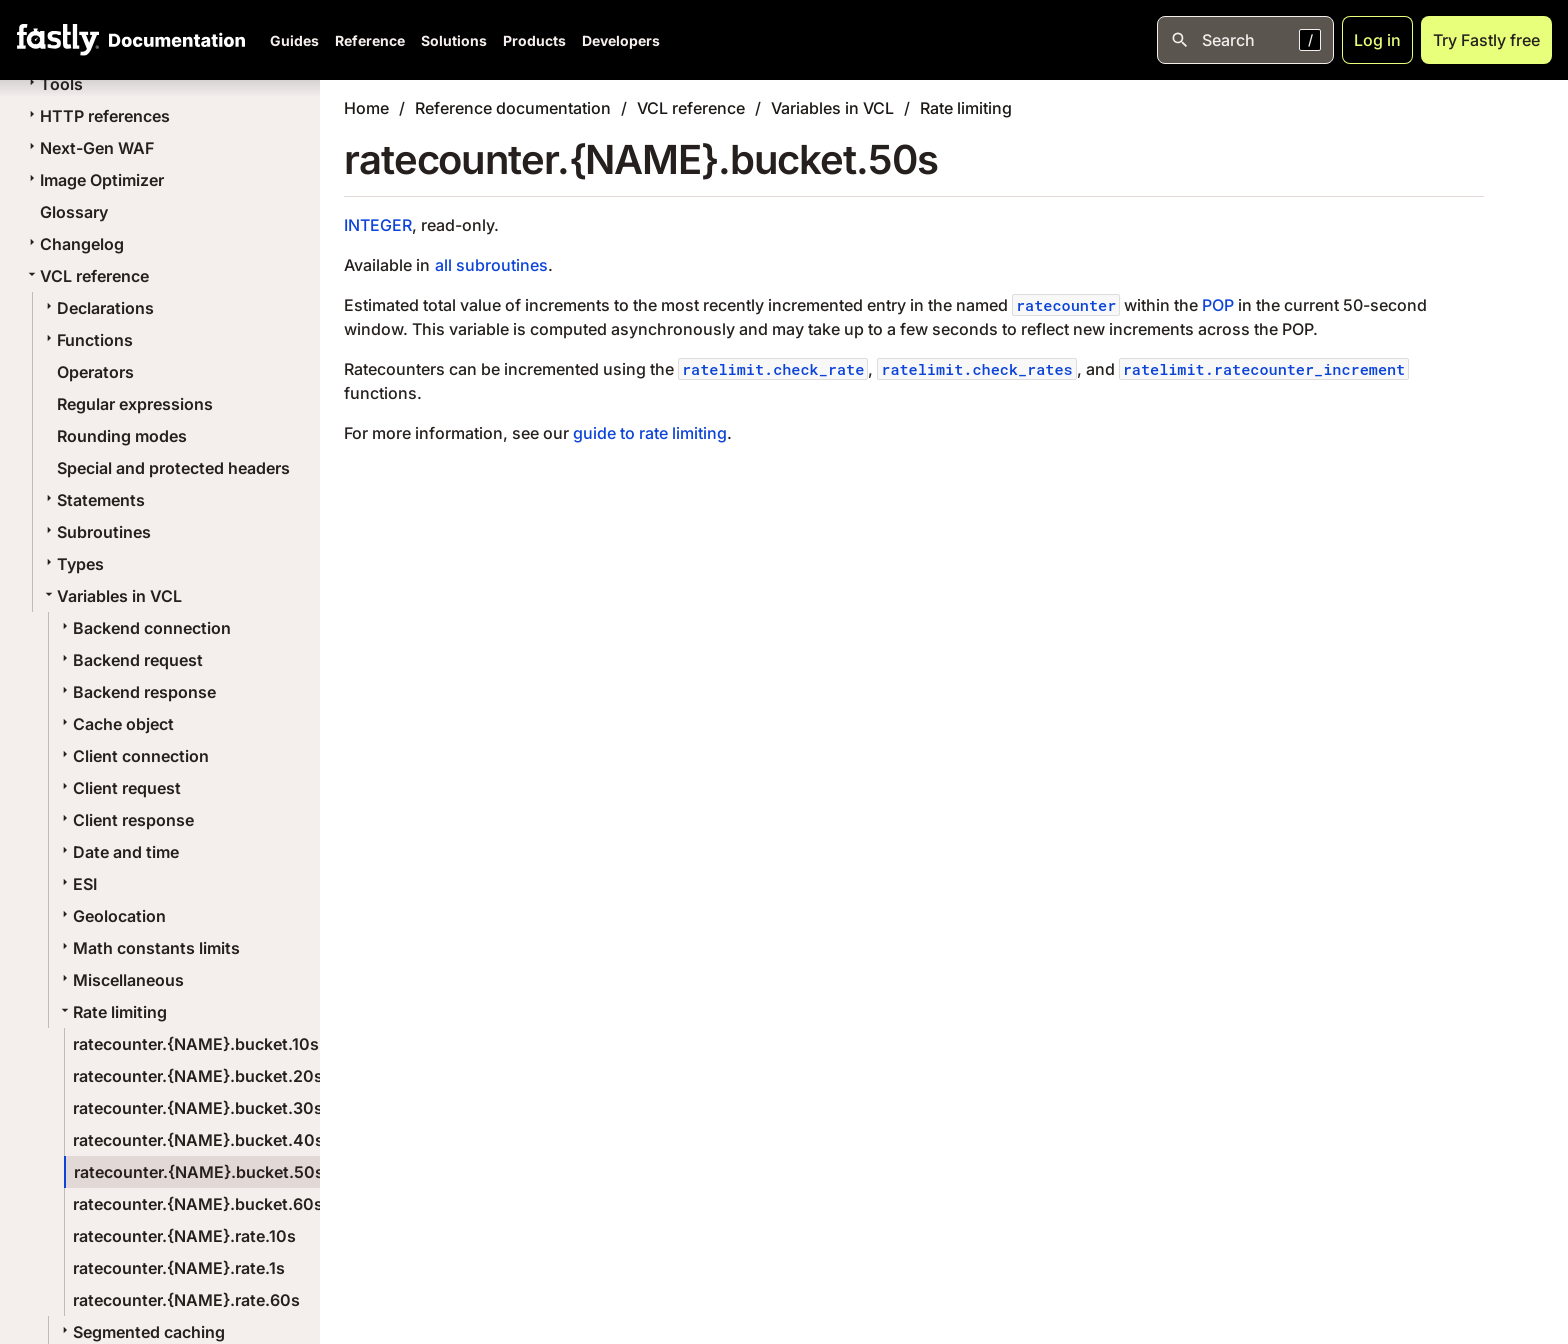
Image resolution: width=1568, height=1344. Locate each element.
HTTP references (97, 116)
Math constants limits (148, 948)
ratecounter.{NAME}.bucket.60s (198, 1204)
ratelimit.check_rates (976, 369)
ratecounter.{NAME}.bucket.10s (196, 1044)
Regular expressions (135, 404)
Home (366, 108)
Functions (87, 340)
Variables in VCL (111, 596)
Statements (93, 500)
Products (534, 40)
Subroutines (96, 532)
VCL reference (86, 276)
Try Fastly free (1486, 40)
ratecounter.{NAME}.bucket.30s (198, 1108)
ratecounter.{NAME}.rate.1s (179, 1268)
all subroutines (491, 265)
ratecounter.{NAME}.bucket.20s (198, 1076)
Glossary (74, 212)
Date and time (118, 852)
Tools (53, 84)
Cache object (115, 724)
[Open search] (1245, 40)
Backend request (130, 660)
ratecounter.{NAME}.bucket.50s (199, 1172)
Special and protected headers (173, 468)
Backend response (136, 692)
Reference (370, 40)
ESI (77, 884)
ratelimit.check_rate (773, 369)
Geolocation (111, 916)
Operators (95, 372)
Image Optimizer (94, 180)
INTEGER (378, 225)
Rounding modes (122, 436)
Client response (125, 820)
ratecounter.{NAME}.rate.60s (186, 1300)
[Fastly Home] (58, 40)
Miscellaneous (120, 980)
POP (1218, 305)
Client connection (133, 756)
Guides (294, 40)
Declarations (97, 308)
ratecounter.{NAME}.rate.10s (184, 1236)
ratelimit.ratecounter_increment (1264, 369)
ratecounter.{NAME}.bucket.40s (198, 1140)
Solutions (454, 40)
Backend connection (144, 628)
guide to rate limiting (650, 433)
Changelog (74, 244)
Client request (119, 788)
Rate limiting (112, 1012)
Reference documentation (513, 108)
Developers (621, 40)
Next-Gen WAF (89, 148)
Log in (1377, 40)
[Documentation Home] (173, 40)
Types (72, 564)
